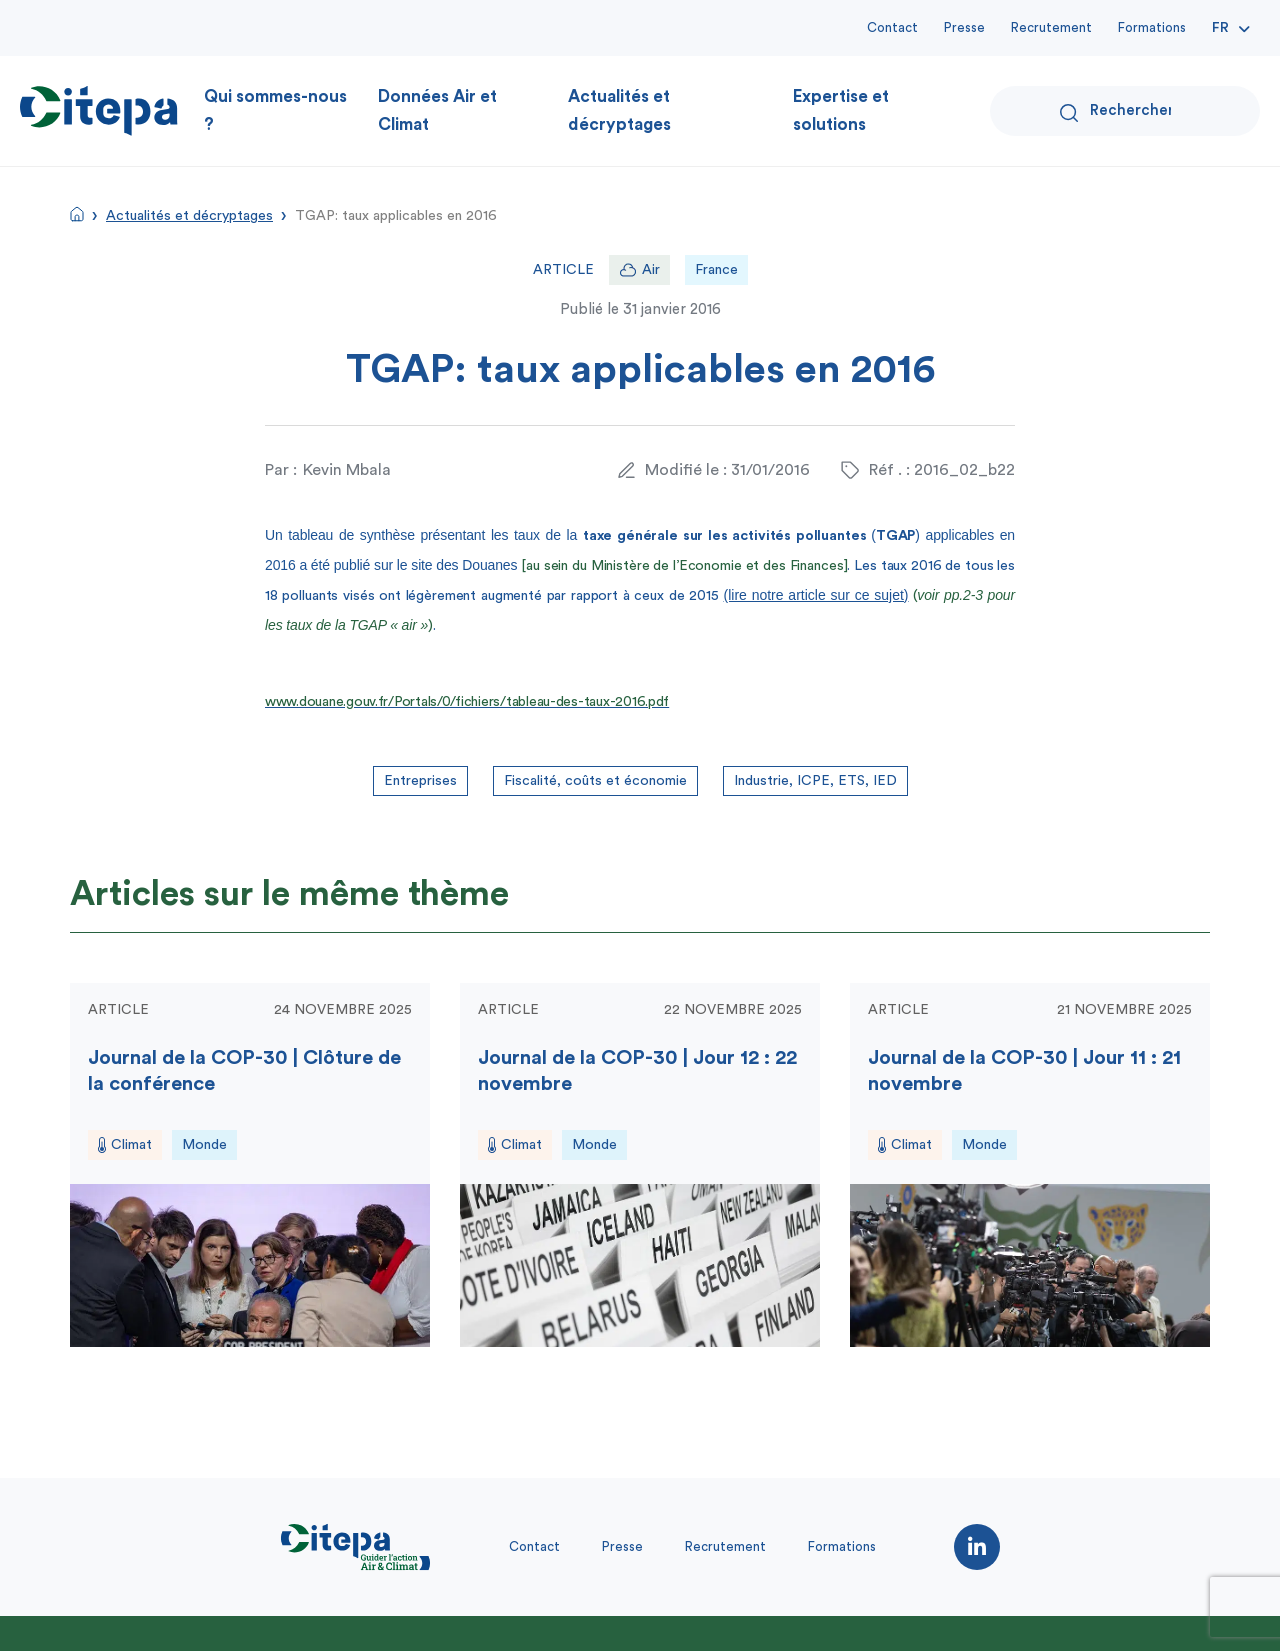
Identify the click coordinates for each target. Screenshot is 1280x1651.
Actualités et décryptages (619, 110)
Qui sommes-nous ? (275, 110)
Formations (1152, 27)
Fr (1220, 28)
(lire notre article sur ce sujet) (816, 595)
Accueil (77, 214)
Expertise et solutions (841, 110)
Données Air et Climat (437, 110)
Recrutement (1051, 27)
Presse (964, 27)
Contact (892, 27)
